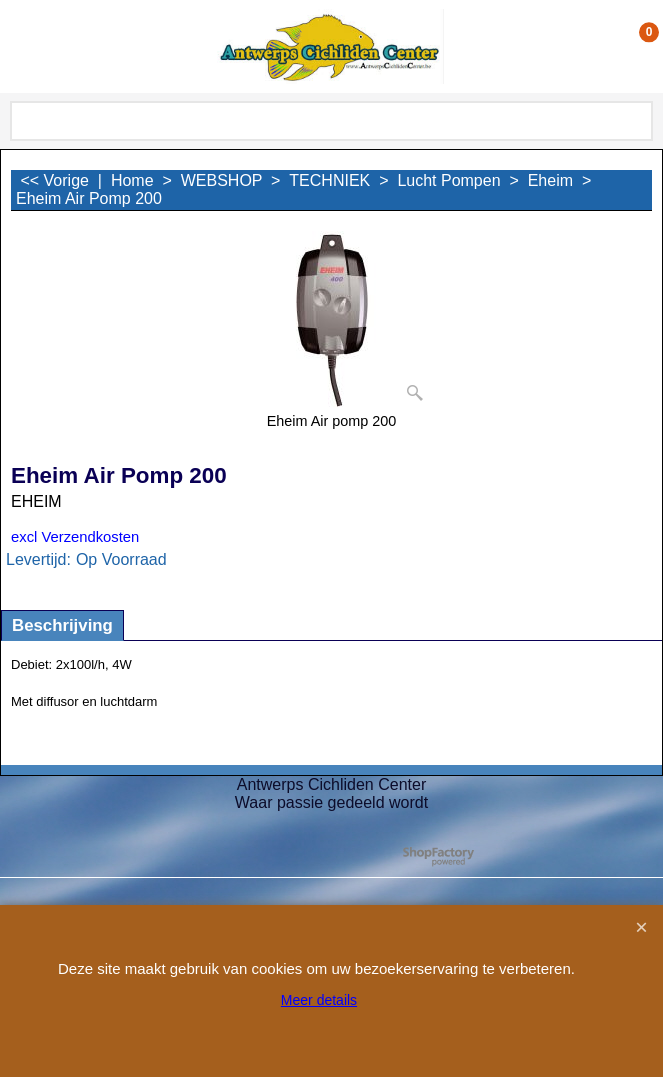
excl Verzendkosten (75, 537)
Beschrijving (62, 625)
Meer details (319, 1000)
